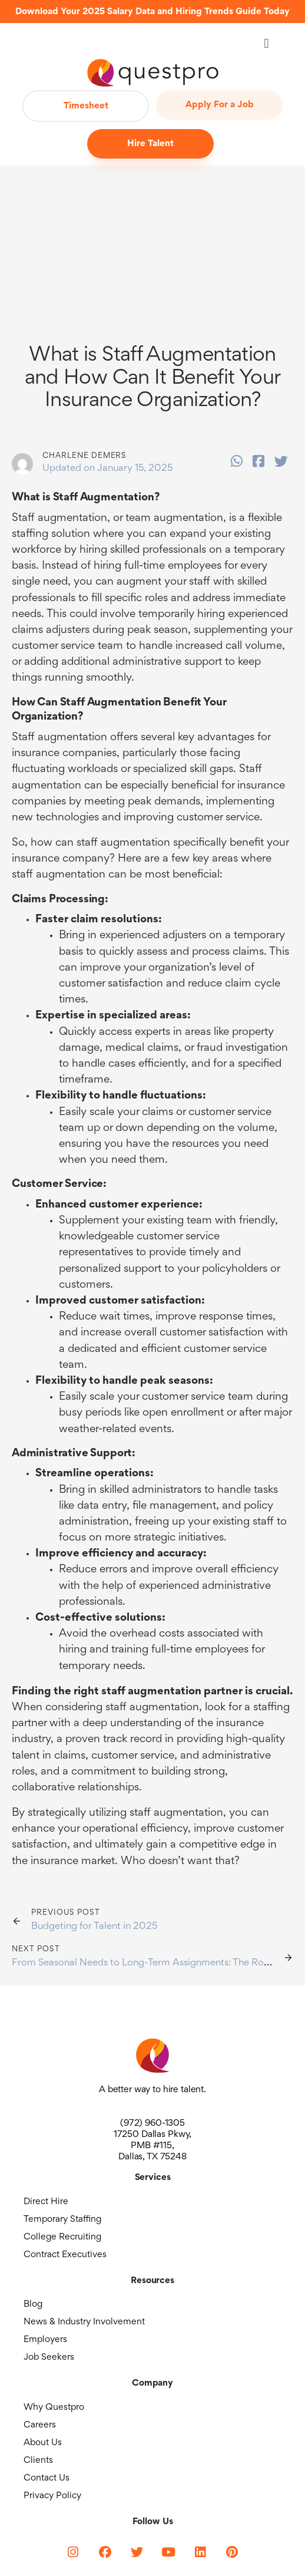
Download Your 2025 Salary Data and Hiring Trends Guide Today (152, 12)
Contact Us (46, 2478)
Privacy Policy (52, 2496)
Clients (38, 2460)
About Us (43, 2443)
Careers (40, 2425)
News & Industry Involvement (84, 2322)
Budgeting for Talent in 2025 (94, 1926)
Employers (45, 2340)
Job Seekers (49, 2357)
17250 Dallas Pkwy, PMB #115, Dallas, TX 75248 (152, 2145)
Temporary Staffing (62, 2219)
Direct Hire (46, 2202)
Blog (33, 2304)
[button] (266, 43)
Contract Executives (65, 2255)
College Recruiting (62, 2237)
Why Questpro (54, 2407)
